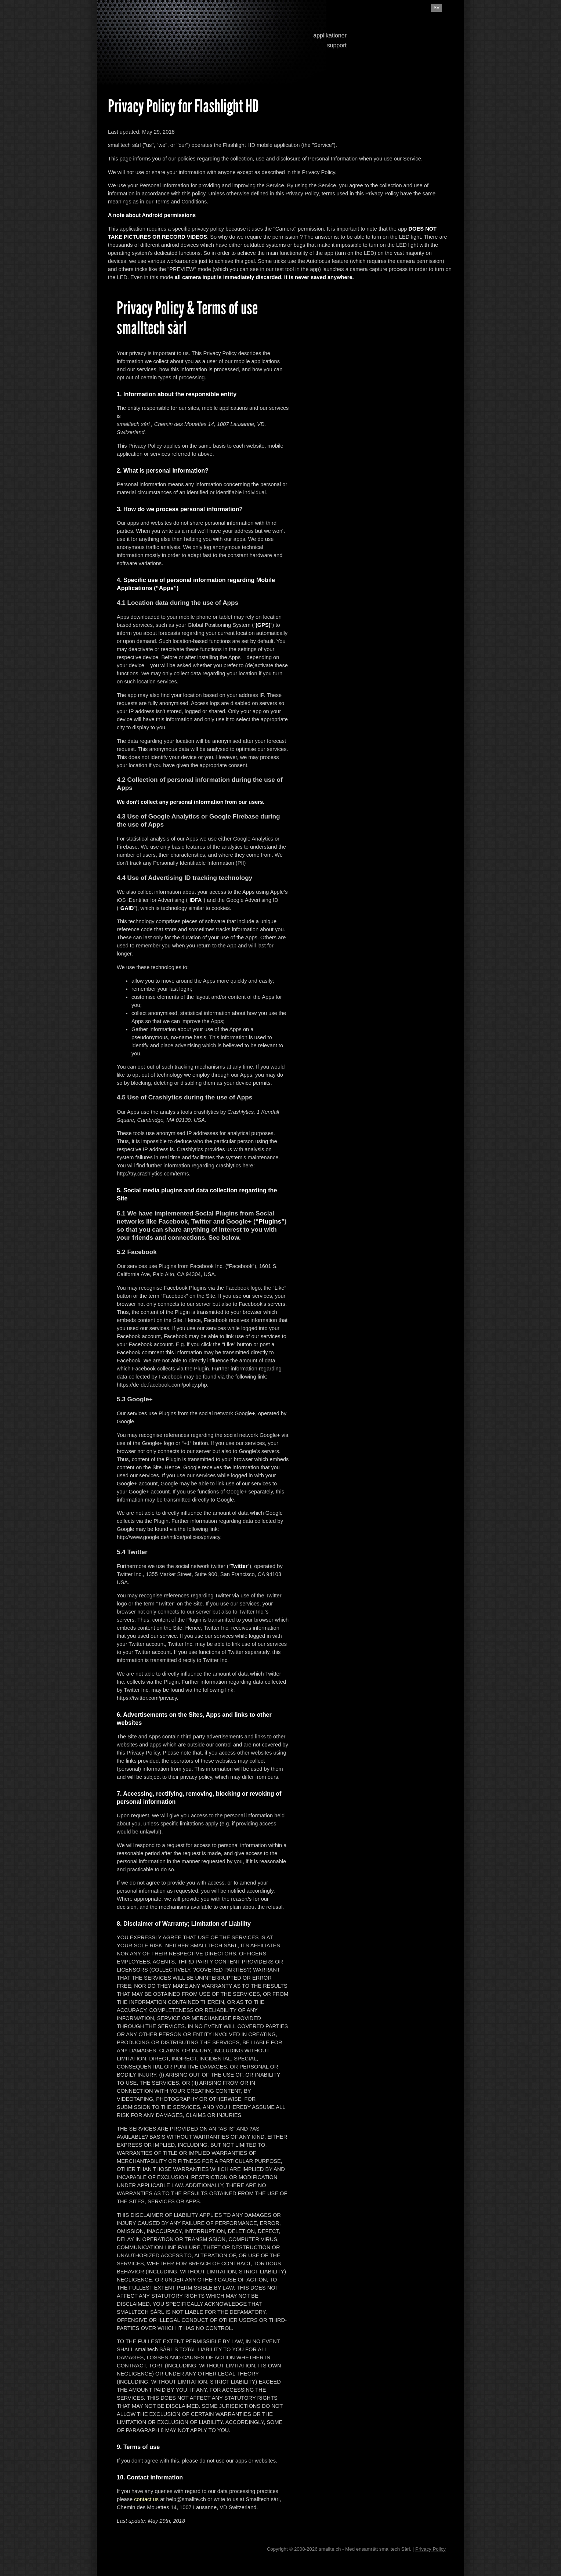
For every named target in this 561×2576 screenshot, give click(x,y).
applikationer (330, 35)
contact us (146, 2499)
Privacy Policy (430, 2549)
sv (436, 7)
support (337, 45)
